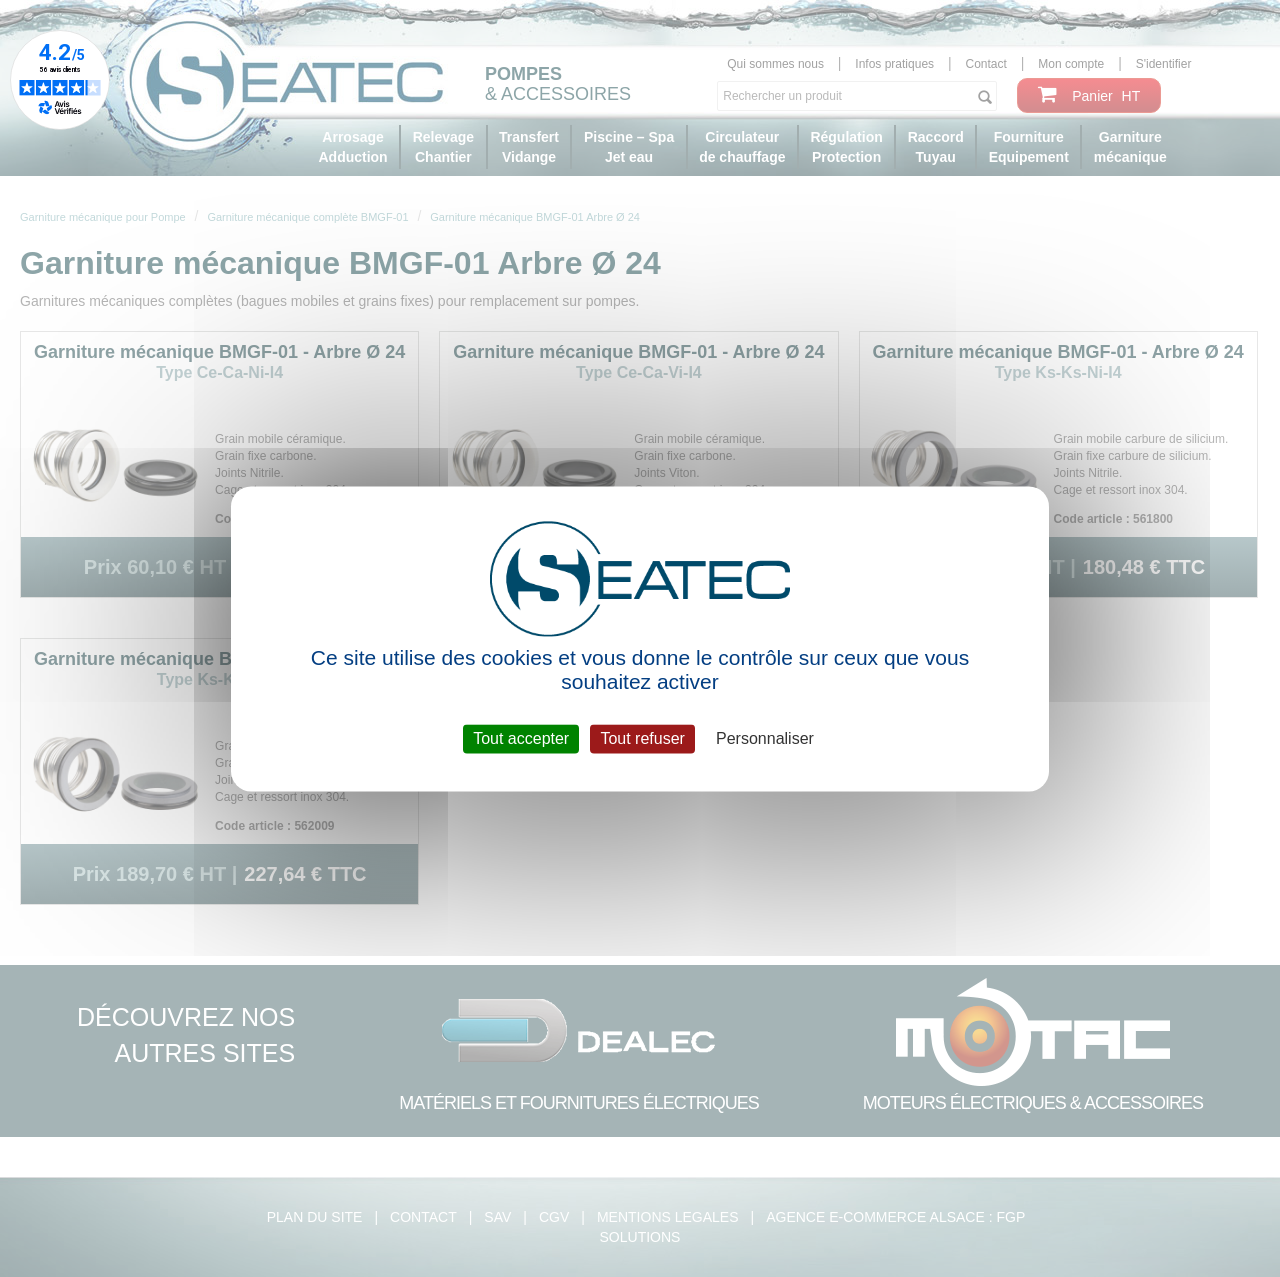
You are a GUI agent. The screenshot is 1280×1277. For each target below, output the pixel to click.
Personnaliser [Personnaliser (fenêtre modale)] (765, 738)
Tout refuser (642, 738)
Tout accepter (521, 738)
